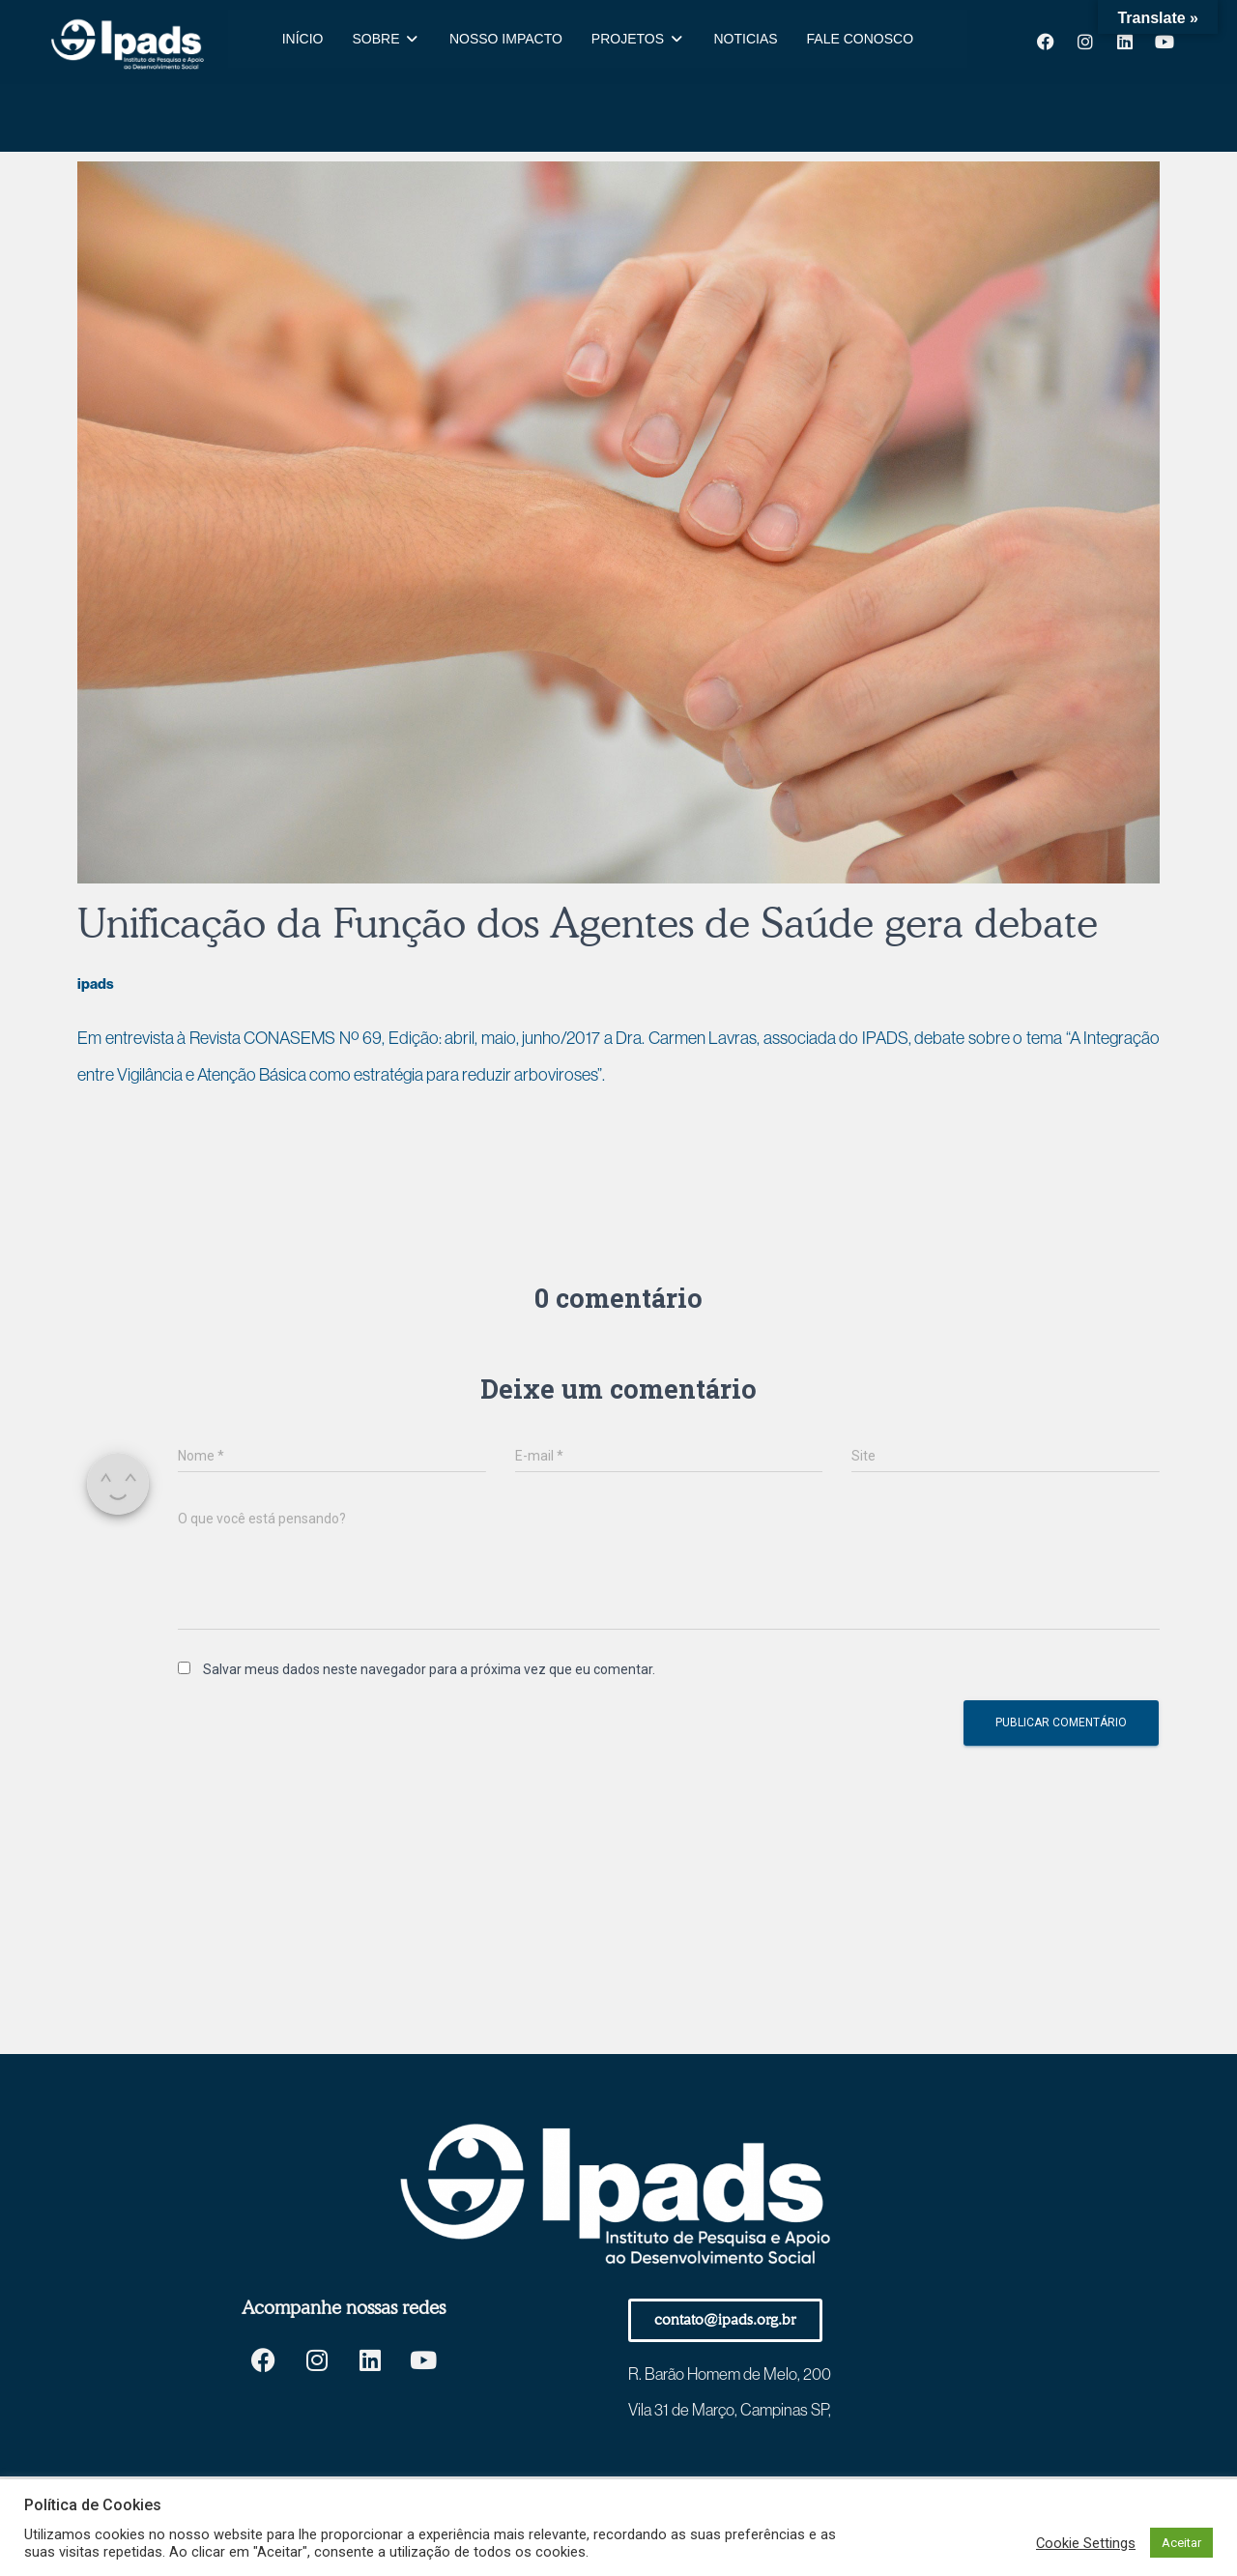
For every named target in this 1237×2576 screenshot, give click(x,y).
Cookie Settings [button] (1086, 2543)
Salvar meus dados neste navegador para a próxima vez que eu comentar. (429, 1669)
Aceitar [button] (1181, 2542)
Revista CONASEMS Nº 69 (286, 1038)
